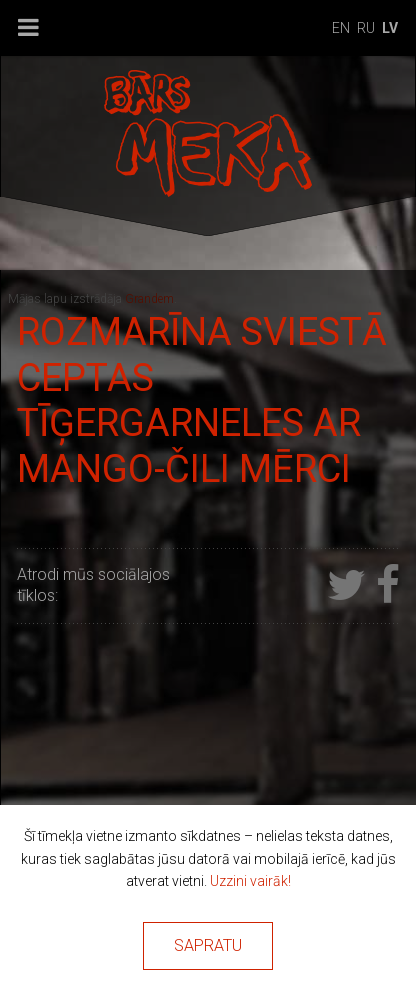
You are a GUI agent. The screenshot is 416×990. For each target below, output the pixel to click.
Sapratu (208, 945)
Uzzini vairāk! (250, 881)
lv (390, 28)
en (341, 28)
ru (366, 28)
